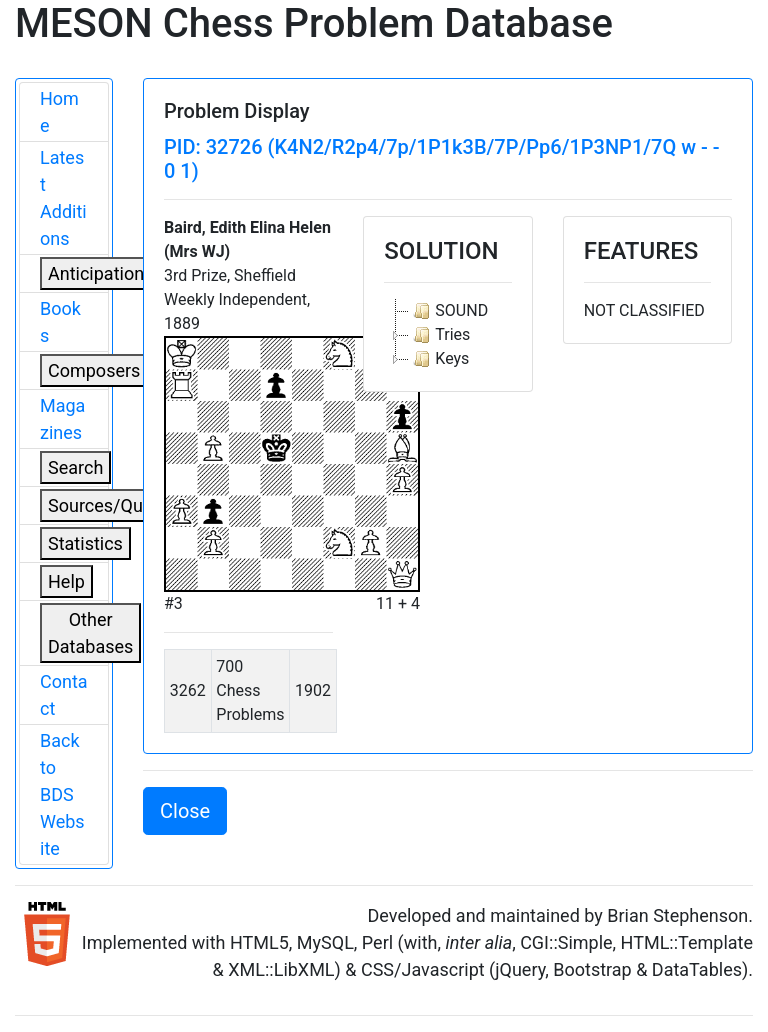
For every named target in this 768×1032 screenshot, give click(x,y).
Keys (439, 359)
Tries (439, 335)
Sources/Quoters (116, 505)
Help (66, 581)
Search (75, 467)
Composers (94, 370)
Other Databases (90, 633)
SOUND (448, 311)
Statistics (85, 543)
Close (185, 811)
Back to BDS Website (62, 794)
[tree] (447, 335)
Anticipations (100, 273)
